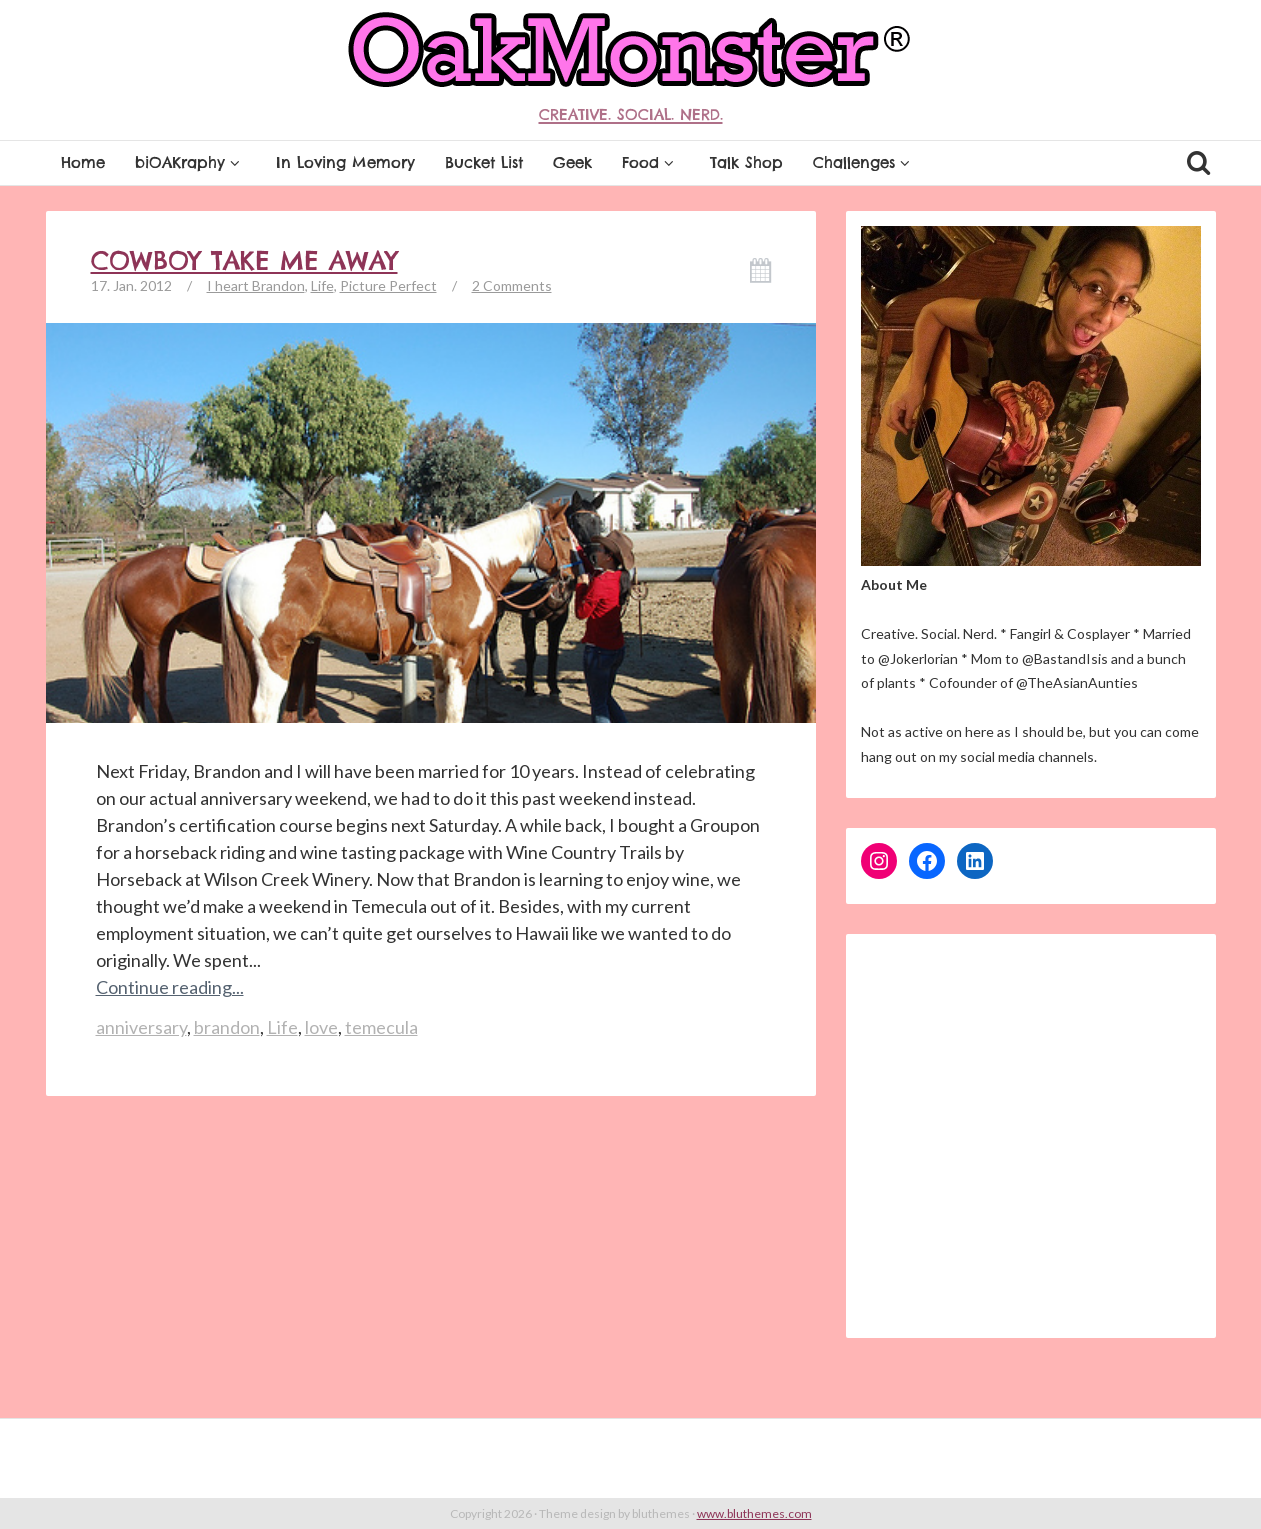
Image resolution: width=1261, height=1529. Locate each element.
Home (83, 162)
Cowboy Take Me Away (244, 261)
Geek (572, 162)
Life (322, 285)
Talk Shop (746, 162)
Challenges (864, 162)
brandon (227, 1027)
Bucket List (484, 162)
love (321, 1027)
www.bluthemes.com (754, 1513)
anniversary (141, 1027)
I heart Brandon (256, 285)
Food (651, 162)
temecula (381, 1027)
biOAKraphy (190, 162)
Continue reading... (170, 987)
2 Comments (512, 285)
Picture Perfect (388, 285)
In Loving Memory (345, 162)
